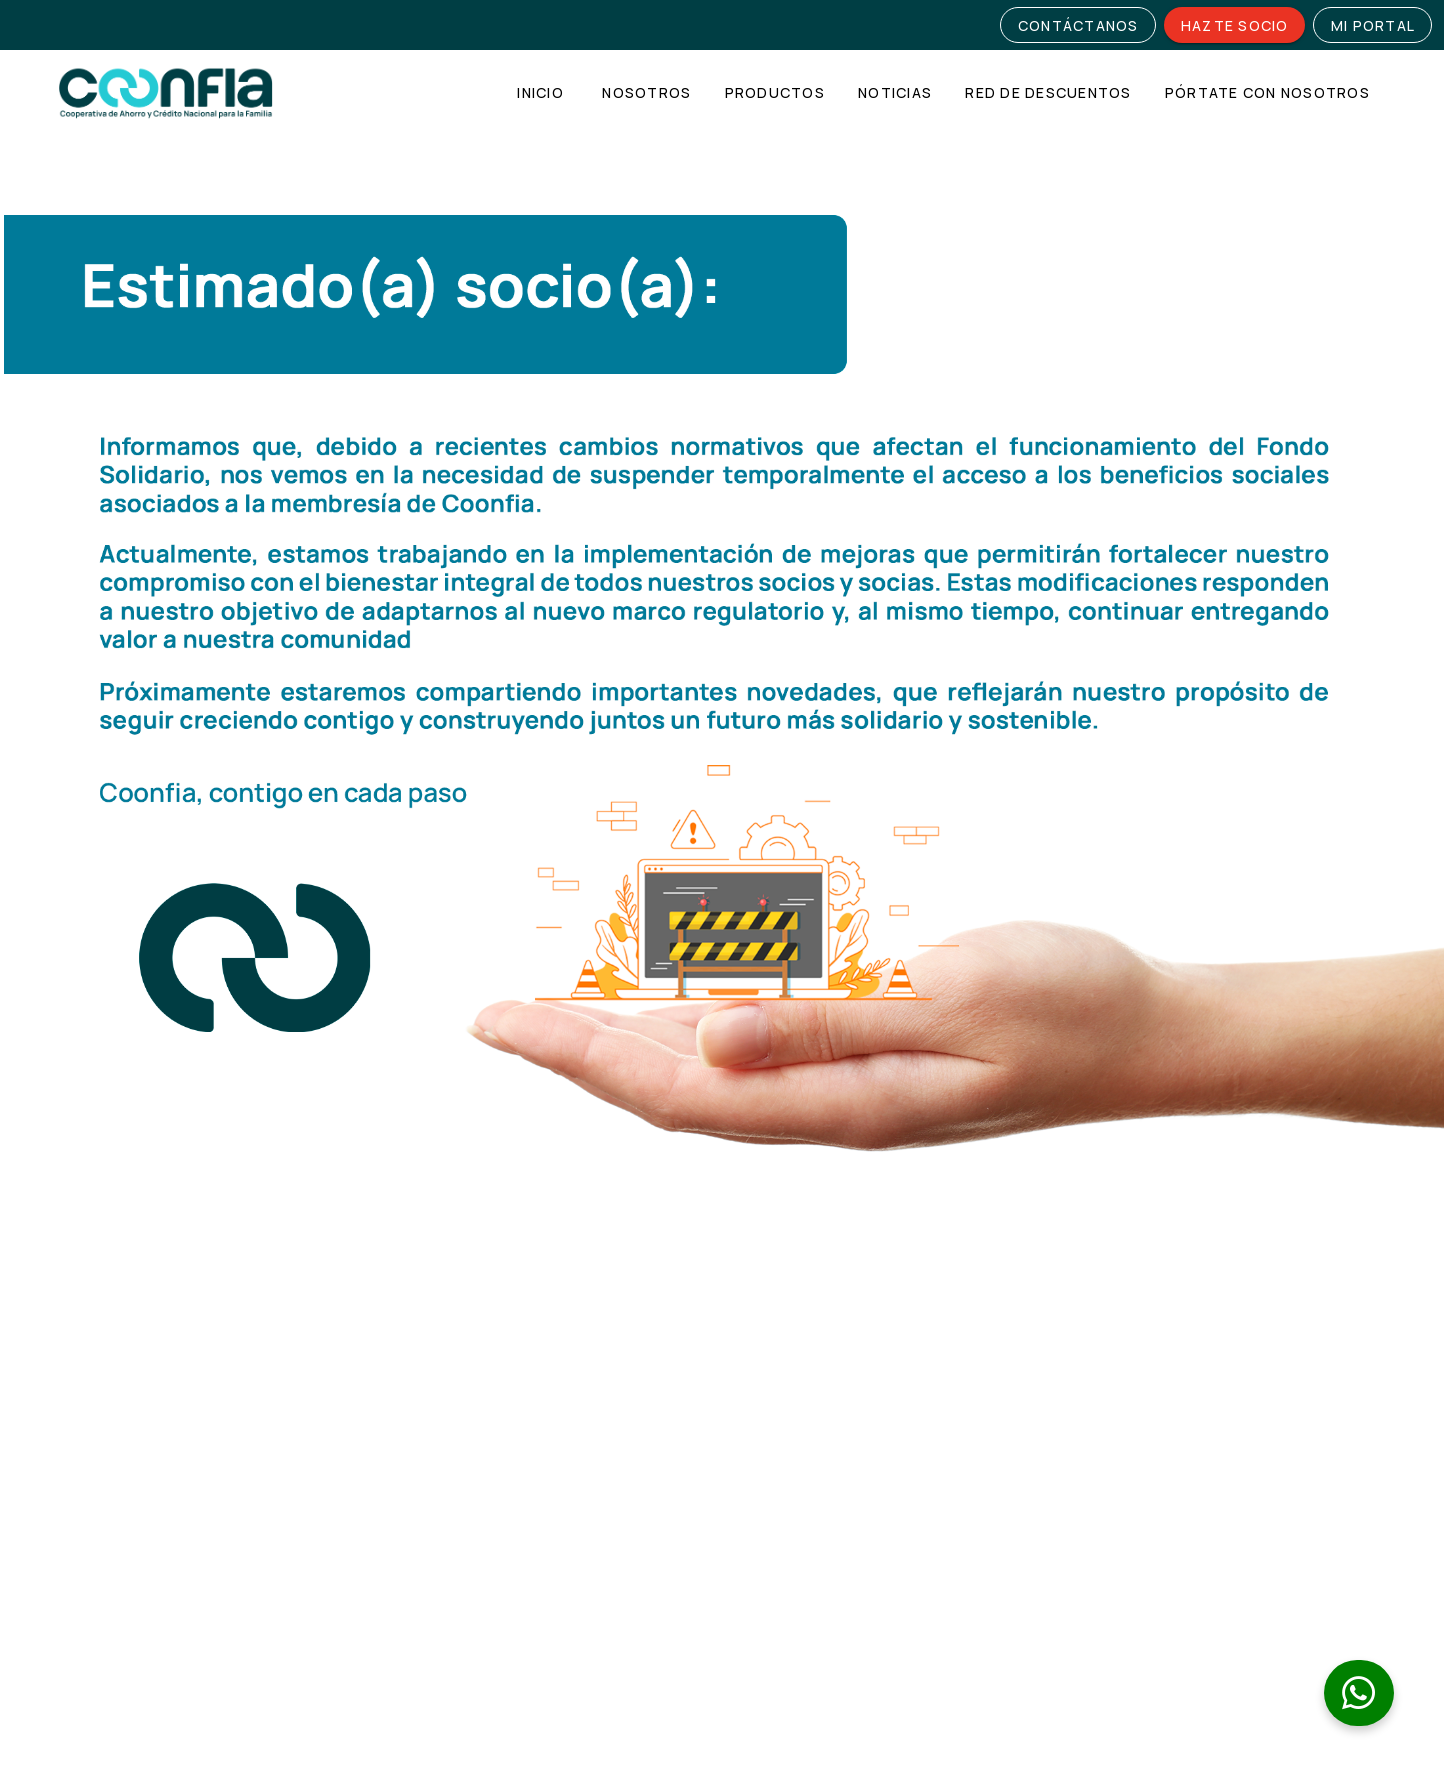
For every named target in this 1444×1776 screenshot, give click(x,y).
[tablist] (940, 92)
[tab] (540, 92)
